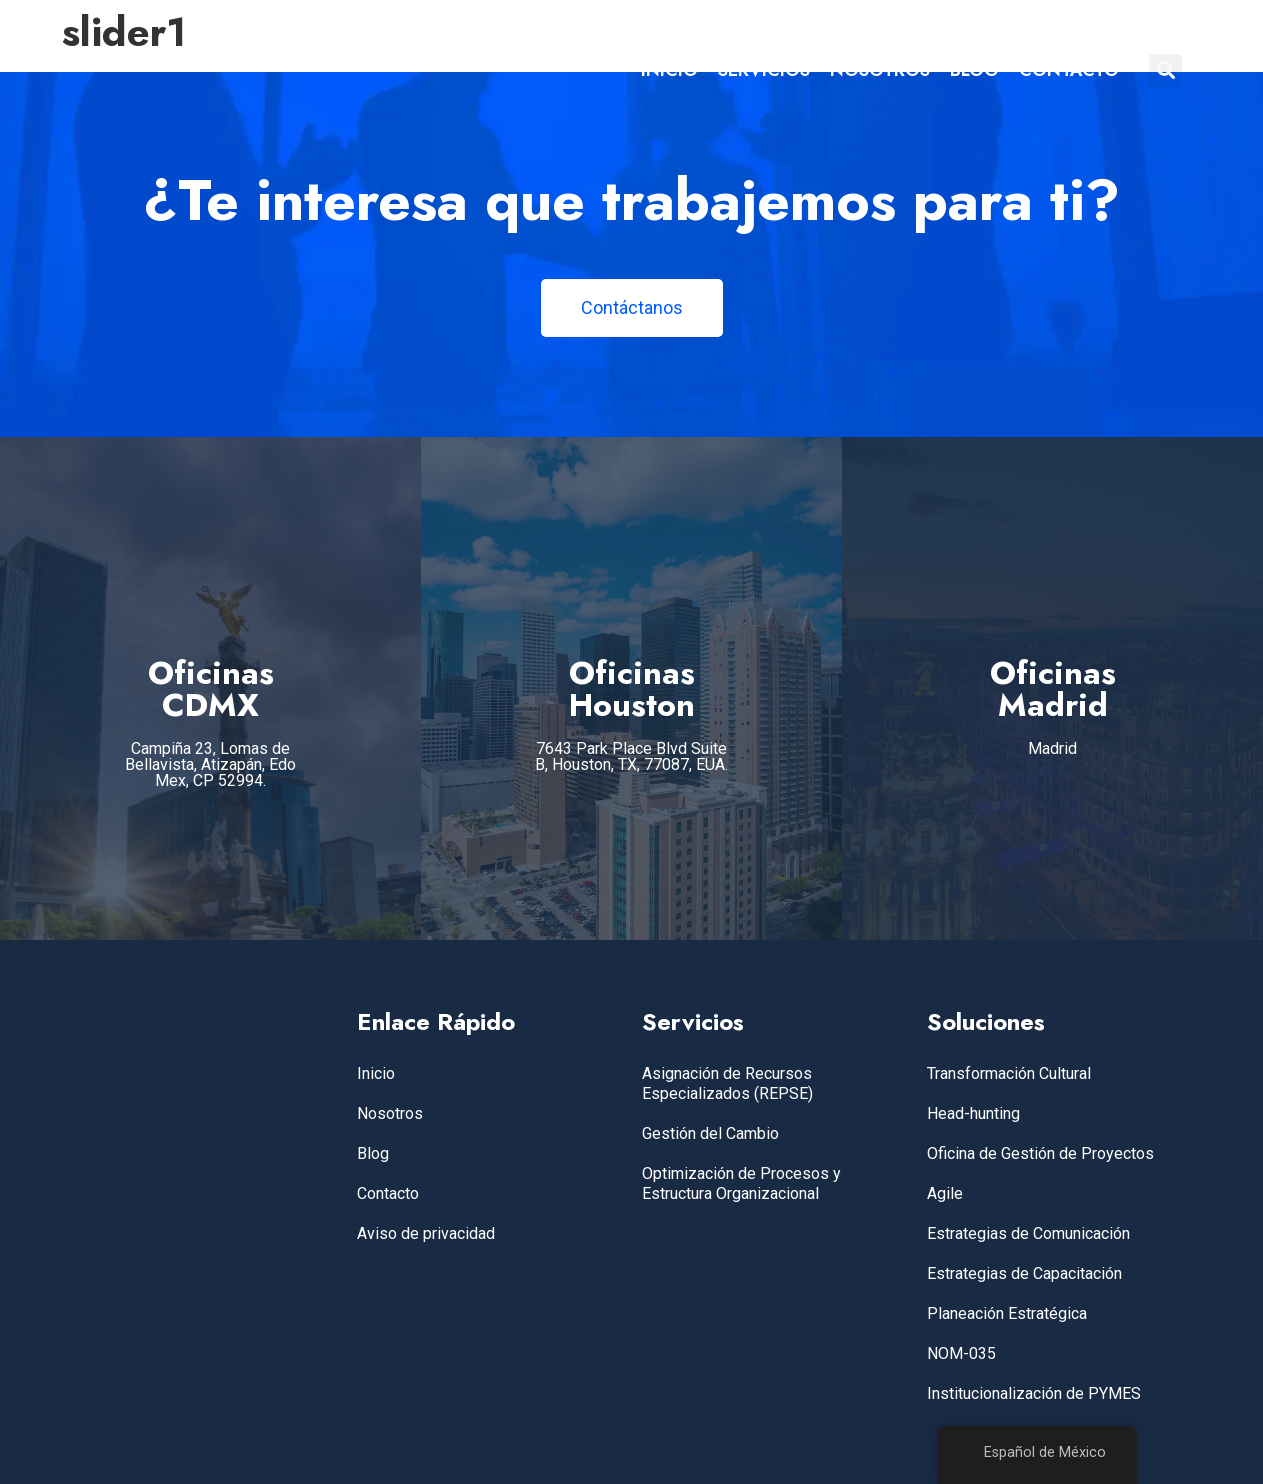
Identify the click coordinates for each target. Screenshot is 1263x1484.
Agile (945, 1193)
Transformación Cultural (1009, 1073)
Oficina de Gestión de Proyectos (1040, 1153)
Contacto (388, 1193)
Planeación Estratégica (1007, 1313)
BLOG (974, 70)
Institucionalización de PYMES (1034, 1393)
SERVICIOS (764, 70)
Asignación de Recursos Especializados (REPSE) (727, 1083)
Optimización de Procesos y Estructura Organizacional (741, 1183)
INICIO (669, 70)
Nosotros (390, 1113)
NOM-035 (961, 1353)
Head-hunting (973, 1113)
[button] (1165, 70)
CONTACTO (1069, 70)
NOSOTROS (880, 70)
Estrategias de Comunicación (1028, 1233)
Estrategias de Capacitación (1024, 1273)
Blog (373, 1153)
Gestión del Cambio (710, 1133)
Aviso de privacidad (426, 1233)
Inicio (376, 1073)
